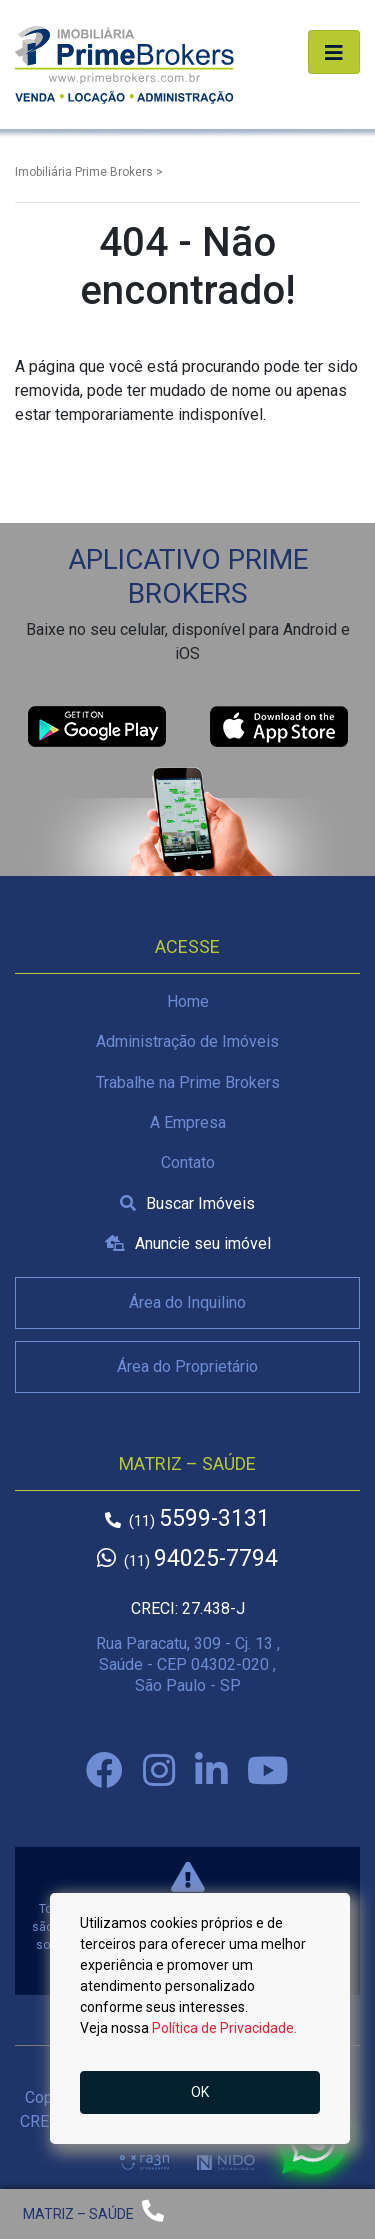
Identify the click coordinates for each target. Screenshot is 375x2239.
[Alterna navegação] (334, 52)
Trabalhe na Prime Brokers (188, 1082)
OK (200, 2092)
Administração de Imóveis (187, 1041)
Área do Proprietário (187, 1366)
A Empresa (188, 1122)
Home (188, 1001)
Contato (188, 1162)
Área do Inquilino (187, 1302)
